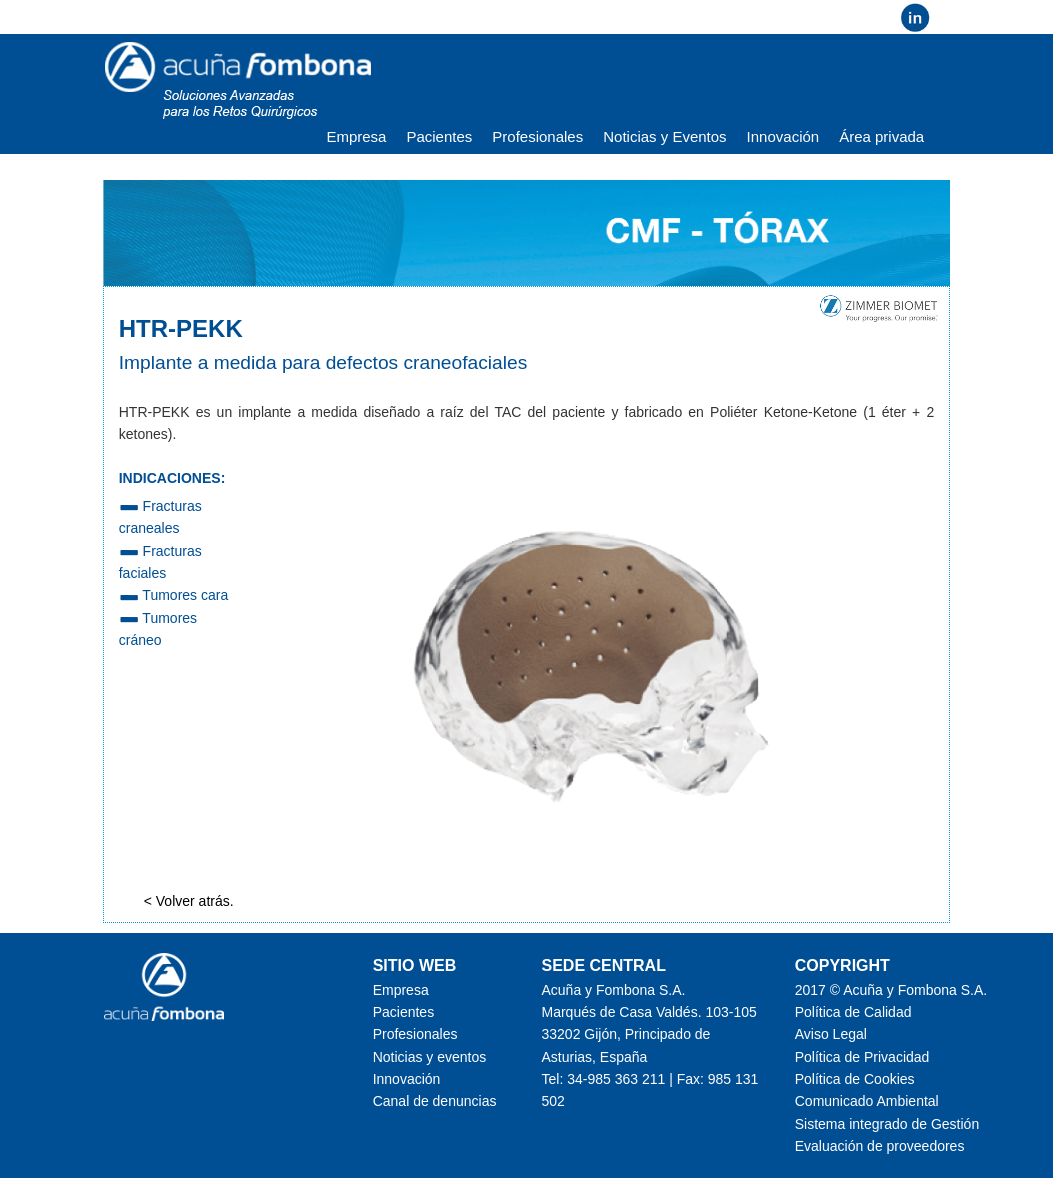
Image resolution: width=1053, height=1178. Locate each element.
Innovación (783, 136)
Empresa (356, 136)
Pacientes (439, 136)
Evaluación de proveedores (880, 1146)
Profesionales (537, 136)
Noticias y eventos (430, 1057)
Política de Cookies (855, 1079)
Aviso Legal (831, 1034)
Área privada (881, 136)
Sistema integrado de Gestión (887, 1124)
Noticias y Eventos (664, 136)
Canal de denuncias (435, 1101)
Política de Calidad (853, 1012)
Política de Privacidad (862, 1057)
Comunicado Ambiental (867, 1101)
